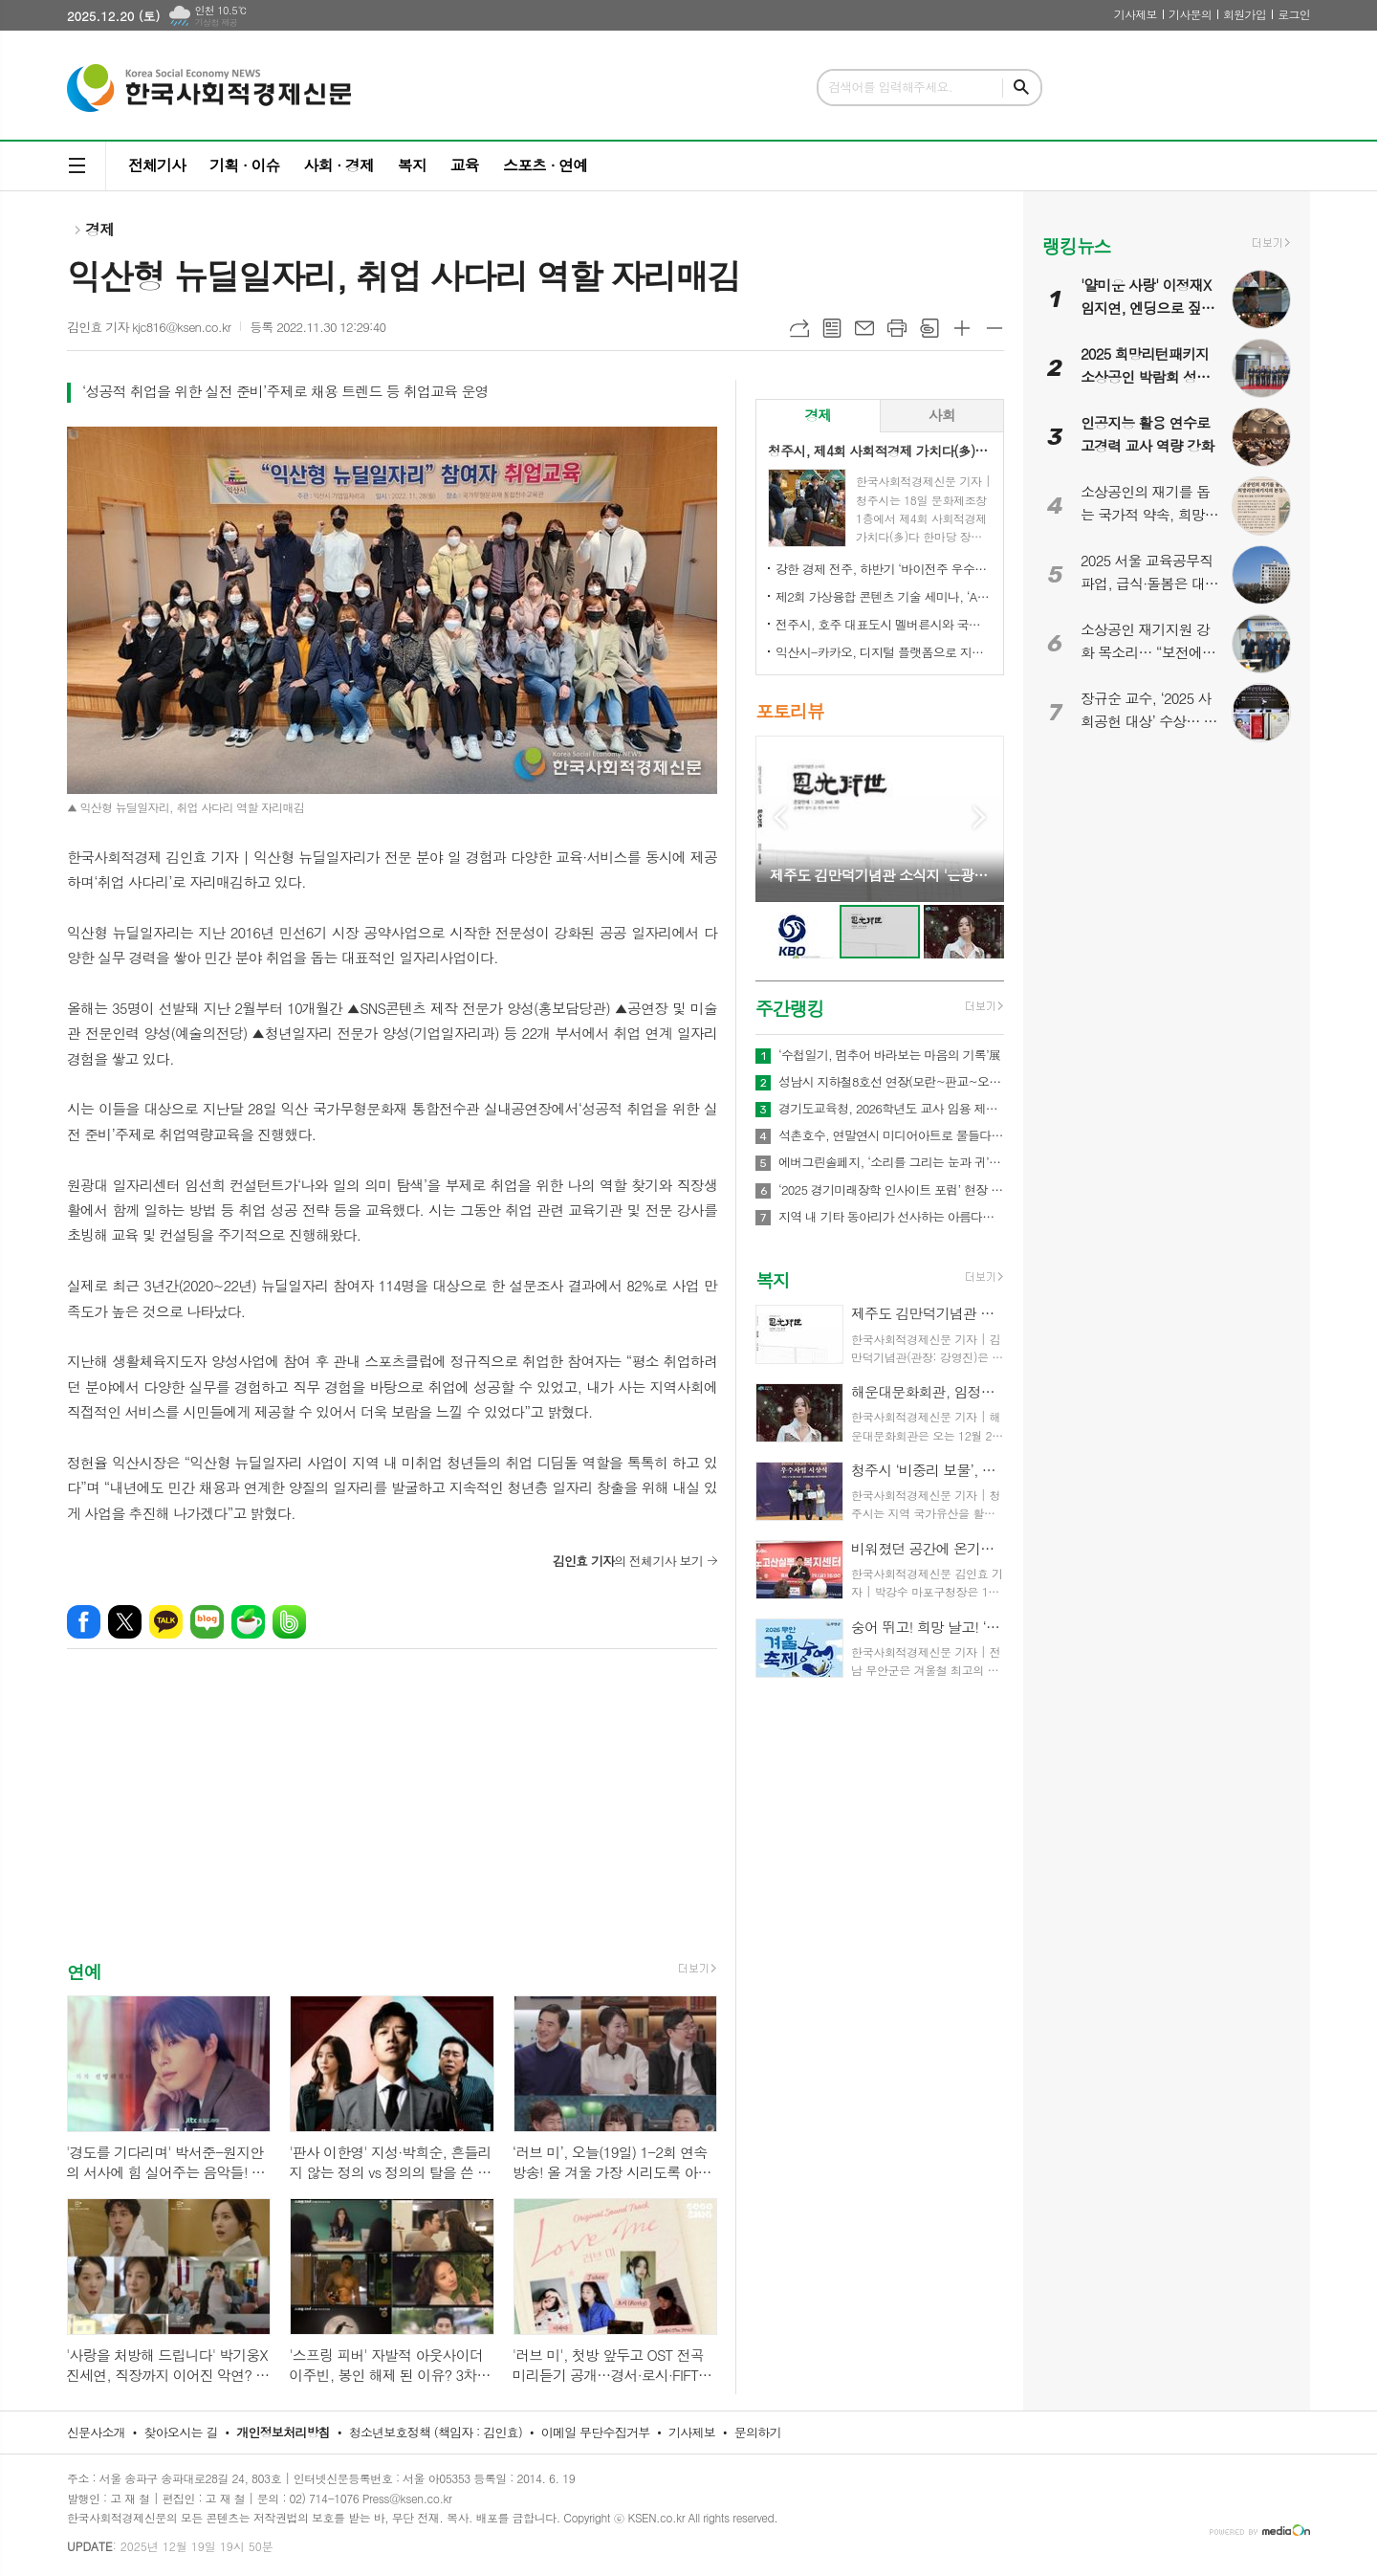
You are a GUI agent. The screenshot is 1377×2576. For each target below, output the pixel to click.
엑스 (125, 1622)
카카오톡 (166, 1622)
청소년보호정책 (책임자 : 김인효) (435, 2432)
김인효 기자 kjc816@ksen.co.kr (148, 327)
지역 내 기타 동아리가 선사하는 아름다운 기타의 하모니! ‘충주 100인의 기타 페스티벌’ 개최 (891, 1216)
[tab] (818, 415)
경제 (99, 229)
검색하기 (1021, 87)
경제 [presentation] (817, 415)
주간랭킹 (789, 1008)
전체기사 (157, 165)
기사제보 (1135, 14)
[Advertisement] (392, 1821)
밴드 (289, 1622)
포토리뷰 (789, 711)
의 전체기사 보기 (628, 1561)
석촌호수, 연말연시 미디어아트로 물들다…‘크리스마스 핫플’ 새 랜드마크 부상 (891, 1135)
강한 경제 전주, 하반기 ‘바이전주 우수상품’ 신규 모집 (884, 569)
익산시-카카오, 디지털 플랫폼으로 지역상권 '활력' (884, 652)
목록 (832, 328)
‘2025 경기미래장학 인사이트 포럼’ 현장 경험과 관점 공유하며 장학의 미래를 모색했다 (891, 1190)
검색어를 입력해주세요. (890, 86)
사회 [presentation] (942, 415)
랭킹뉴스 (1076, 245)
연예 (84, 1971)
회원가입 (1244, 14)
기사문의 (1190, 14)
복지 (412, 165)
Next (980, 817)
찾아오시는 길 (181, 2432)
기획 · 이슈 (244, 165)
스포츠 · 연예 (545, 165)
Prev (780, 817)
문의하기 (757, 2432)
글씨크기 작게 (994, 328)
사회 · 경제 (338, 165)
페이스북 (83, 1622)
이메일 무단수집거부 (595, 2432)
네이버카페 (248, 1622)
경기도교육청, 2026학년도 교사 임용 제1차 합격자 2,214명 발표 (891, 1108)
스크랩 (929, 328)
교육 (464, 165)
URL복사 (799, 328)
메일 (864, 328)
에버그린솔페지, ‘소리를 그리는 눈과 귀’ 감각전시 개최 (891, 1162)
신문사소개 (96, 2432)
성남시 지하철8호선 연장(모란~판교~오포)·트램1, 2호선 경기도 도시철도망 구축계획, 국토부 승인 (891, 1081)
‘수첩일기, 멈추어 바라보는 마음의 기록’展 (889, 1055)
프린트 (897, 328)
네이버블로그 (207, 1622)
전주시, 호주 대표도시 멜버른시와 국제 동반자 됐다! (884, 624)
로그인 (1294, 14)
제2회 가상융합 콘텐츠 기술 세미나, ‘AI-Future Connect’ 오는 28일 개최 (884, 596)
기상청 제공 (215, 22)
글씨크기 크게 (962, 328)
